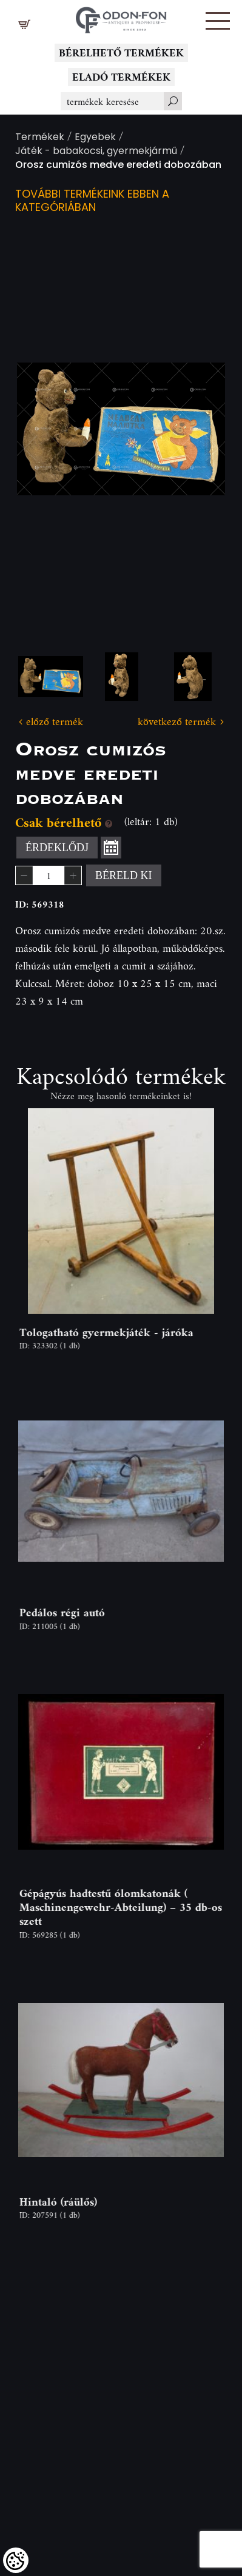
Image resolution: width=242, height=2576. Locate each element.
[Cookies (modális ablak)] (16, 2560)
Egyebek (95, 138)
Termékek (39, 138)
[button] (218, 21)
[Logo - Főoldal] (121, 16)
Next (196, 429)
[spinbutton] (48, 875)
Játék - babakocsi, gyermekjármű (96, 152)
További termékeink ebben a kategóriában (92, 202)
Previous (45, 429)
